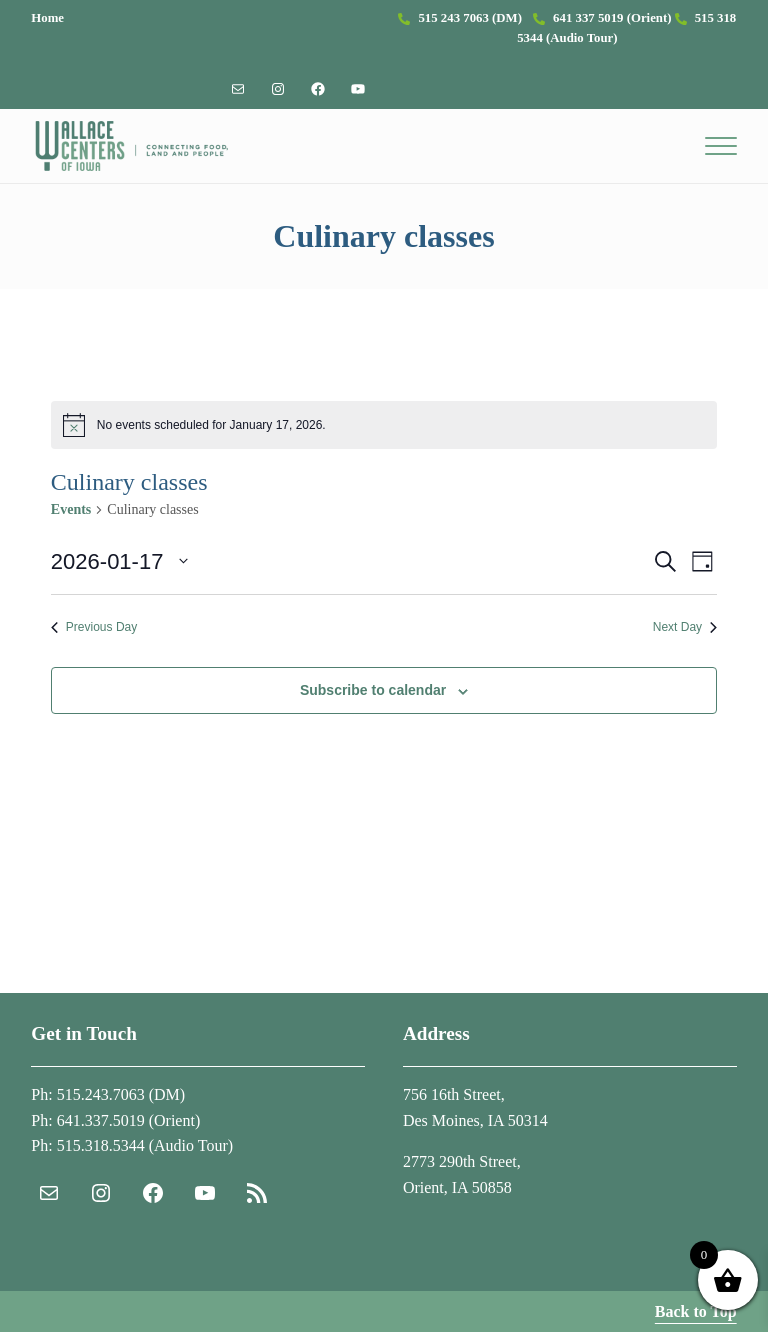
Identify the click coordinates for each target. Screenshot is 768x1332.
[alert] (384, 425)
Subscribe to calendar (373, 690)
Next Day (685, 627)
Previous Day (94, 627)
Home (47, 18)
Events (71, 509)
